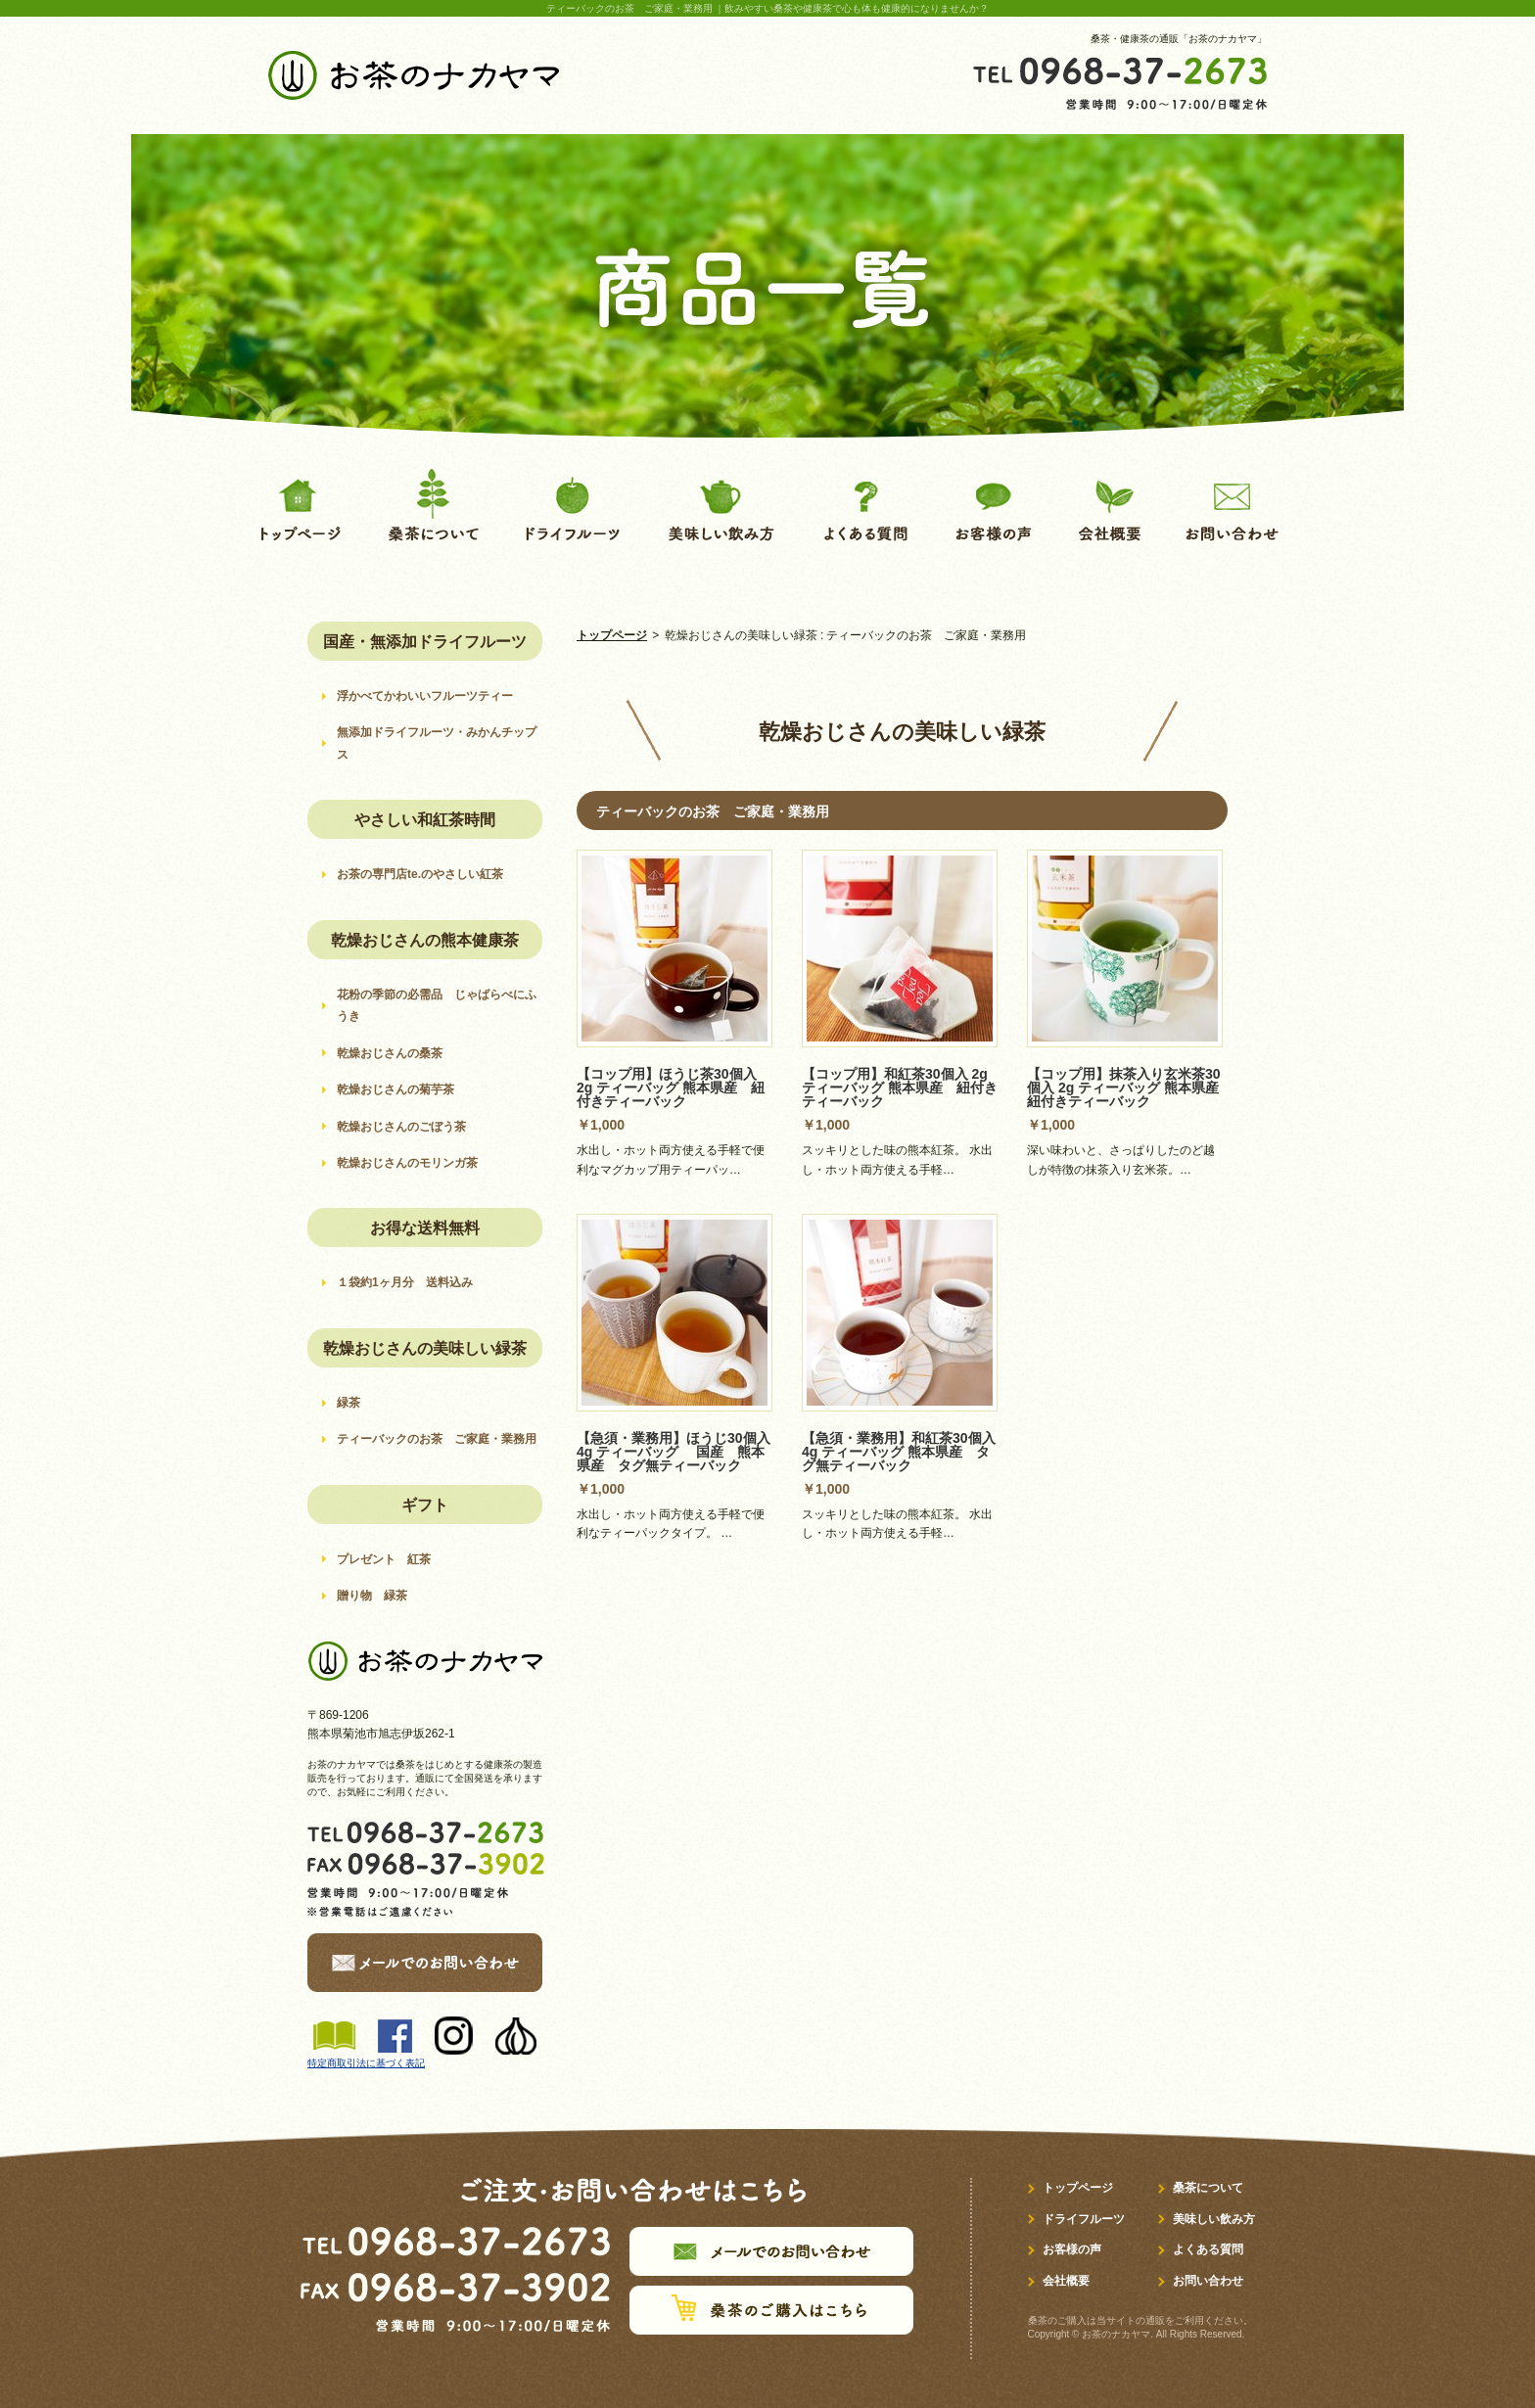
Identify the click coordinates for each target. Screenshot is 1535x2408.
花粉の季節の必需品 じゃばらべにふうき (436, 1005)
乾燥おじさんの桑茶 (395, 1053)
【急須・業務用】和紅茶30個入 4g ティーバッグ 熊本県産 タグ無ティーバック (899, 1451)
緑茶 (348, 1403)
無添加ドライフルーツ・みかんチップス (436, 743)
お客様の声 (1072, 2249)
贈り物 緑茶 (372, 1595)
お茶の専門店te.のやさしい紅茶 (420, 874)
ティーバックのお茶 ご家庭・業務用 (436, 1439)
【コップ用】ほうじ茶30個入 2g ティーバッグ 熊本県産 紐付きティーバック (671, 1087)
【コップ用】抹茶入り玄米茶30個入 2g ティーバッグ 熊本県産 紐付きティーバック (1130, 1087)
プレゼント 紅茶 (384, 1559)
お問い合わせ (1208, 2281)
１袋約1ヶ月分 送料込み (405, 1282)
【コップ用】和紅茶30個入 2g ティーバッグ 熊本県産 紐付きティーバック (900, 1087)
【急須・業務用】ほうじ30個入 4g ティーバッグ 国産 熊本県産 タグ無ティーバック (673, 1451)
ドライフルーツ (1084, 2219)
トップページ (612, 635)
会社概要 (1066, 2281)
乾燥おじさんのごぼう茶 (401, 1127)
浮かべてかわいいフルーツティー (425, 696)
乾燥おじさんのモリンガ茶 (413, 1163)
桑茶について (1208, 2188)
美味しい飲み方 (1214, 2219)
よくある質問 (1208, 2249)
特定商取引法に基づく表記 (366, 2063)
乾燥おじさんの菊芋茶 (401, 1089)
